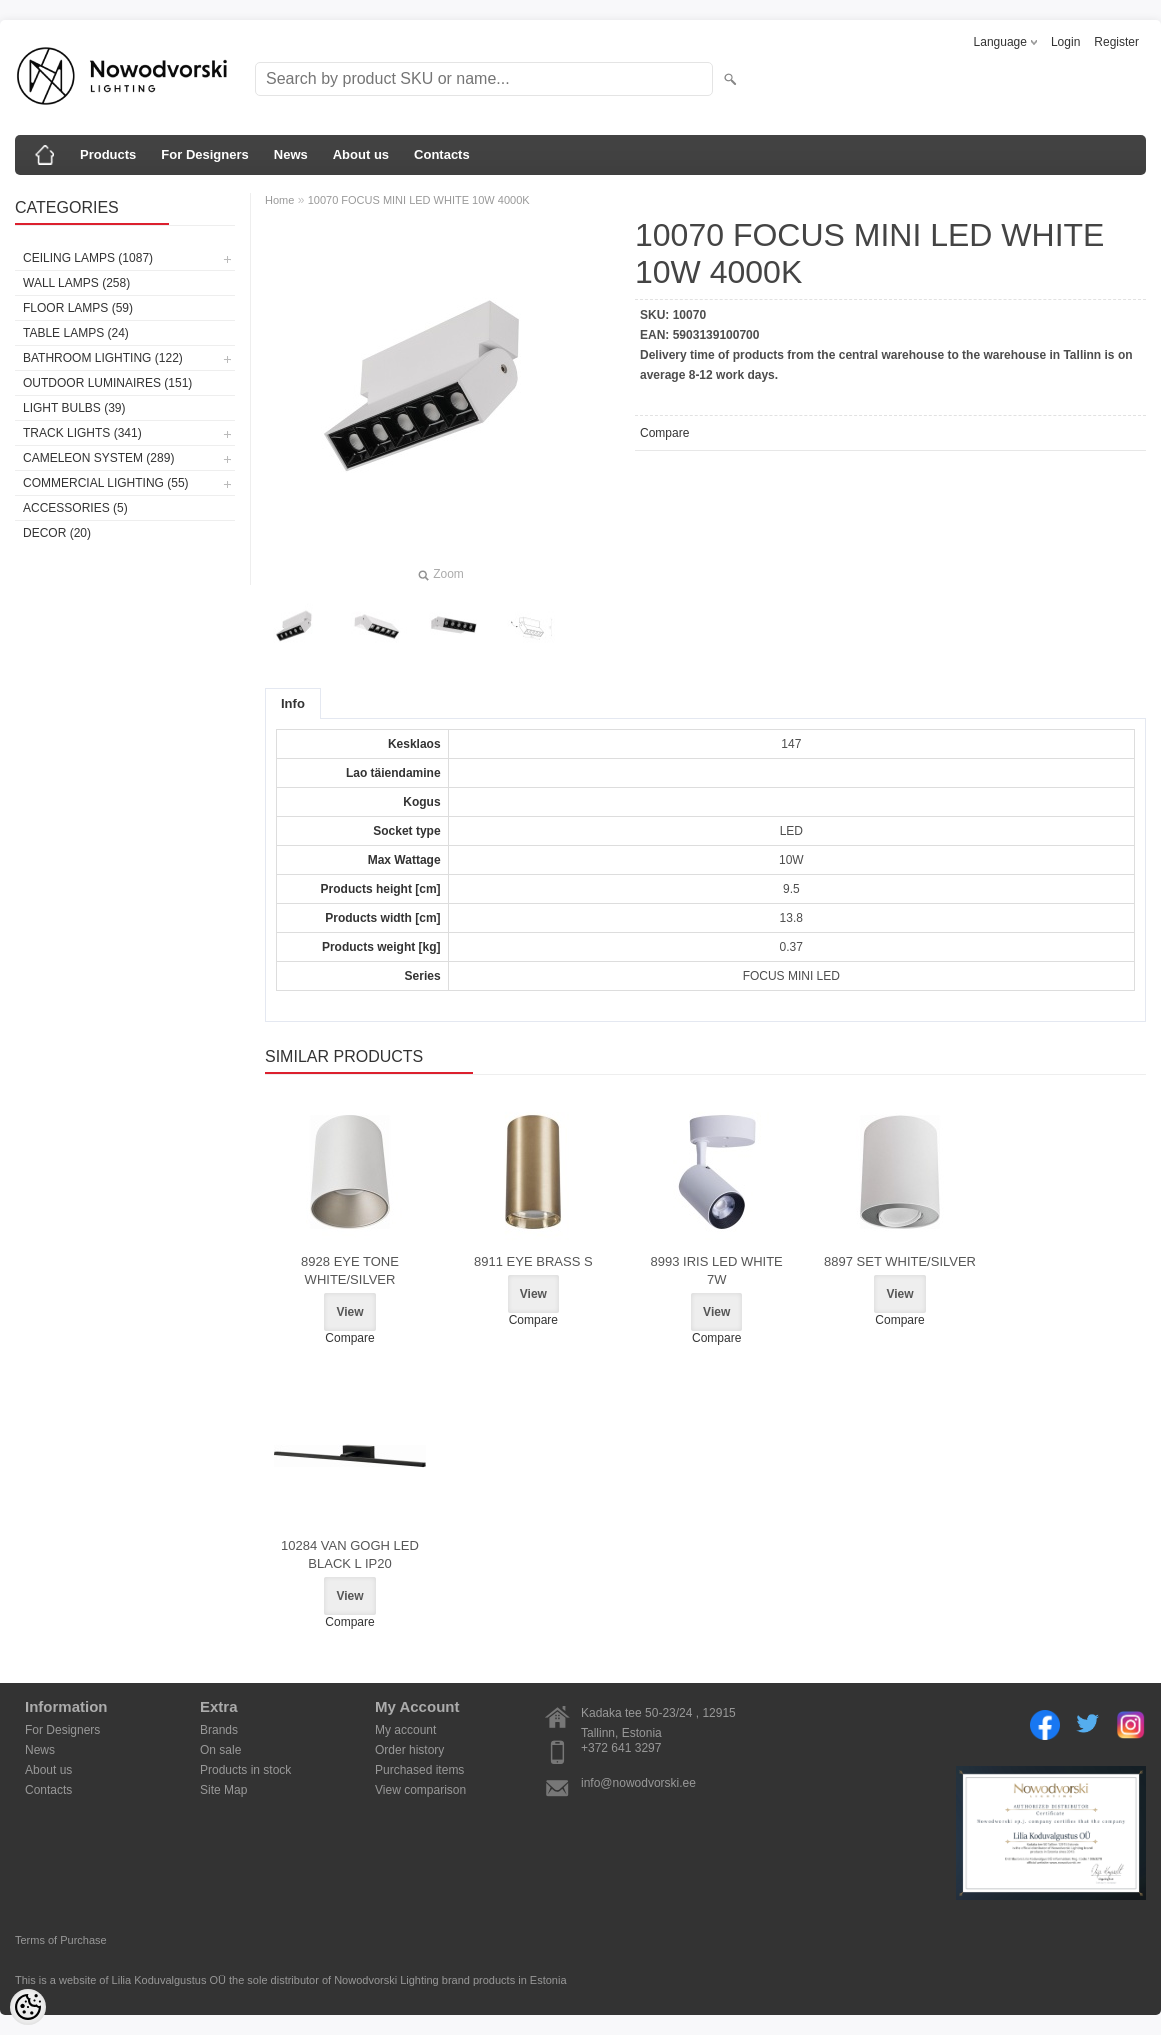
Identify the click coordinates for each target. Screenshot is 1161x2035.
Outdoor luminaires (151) (107, 383)
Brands (219, 1730)
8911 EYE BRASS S (533, 1261)
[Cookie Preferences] (28, 2007)
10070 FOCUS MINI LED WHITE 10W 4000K (419, 200)
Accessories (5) (75, 508)
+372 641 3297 (621, 1748)
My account (405, 1730)
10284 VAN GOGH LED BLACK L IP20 (350, 1554)
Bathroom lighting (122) (103, 358)
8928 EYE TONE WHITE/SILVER (350, 1270)
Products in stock (245, 1770)
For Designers (204, 154)
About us (361, 154)
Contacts (442, 154)
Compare (664, 433)
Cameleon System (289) (98, 458)
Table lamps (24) (76, 333)
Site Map (223, 1790)
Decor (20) (57, 533)
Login (1065, 42)
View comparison (420, 1790)
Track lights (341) (82, 433)
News (291, 154)
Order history (409, 1750)
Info (293, 703)
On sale (220, 1750)
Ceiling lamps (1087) (88, 258)
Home (279, 200)
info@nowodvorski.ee (638, 1783)
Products (108, 154)
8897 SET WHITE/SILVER (900, 1261)
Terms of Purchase (61, 1940)
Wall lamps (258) (76, 283)
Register (1116, 42)
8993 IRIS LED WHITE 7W (717, 1270)
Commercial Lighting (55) (106, 483)
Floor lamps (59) (78, 308)
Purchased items (419, 1770)
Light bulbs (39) (74, 408)
